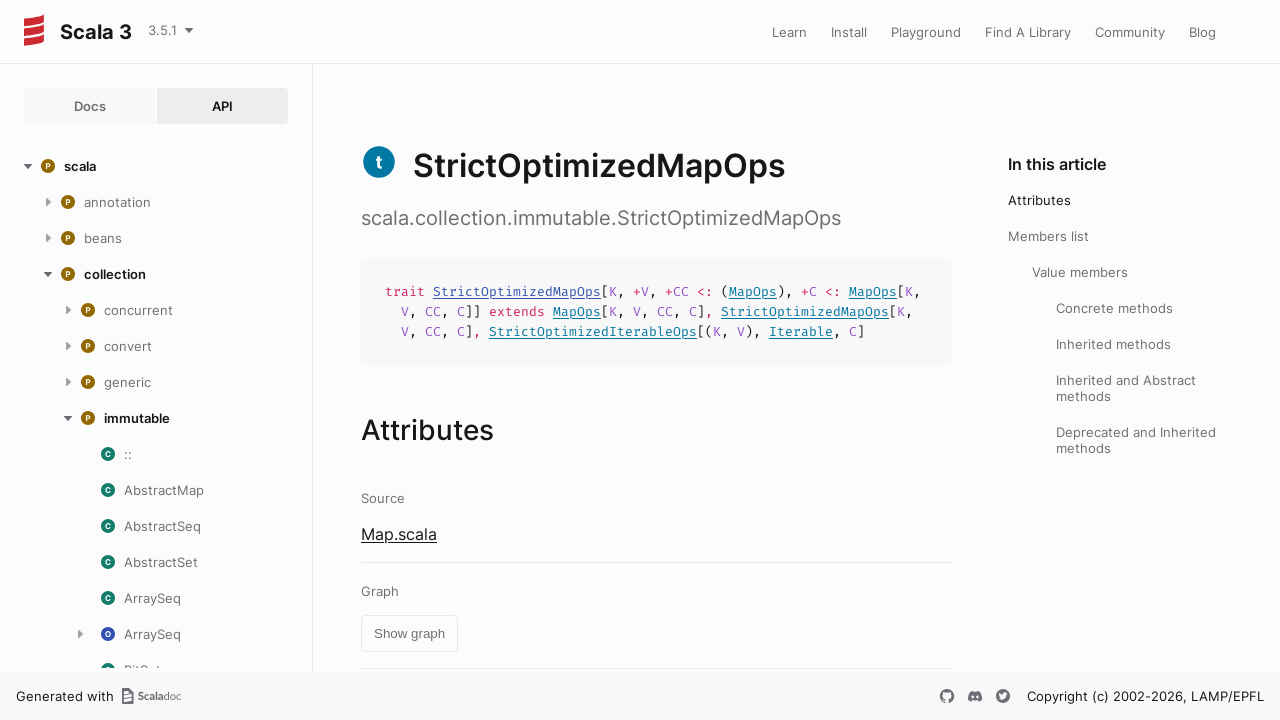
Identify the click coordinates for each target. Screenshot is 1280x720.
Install (849, 32)
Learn (789, 32)
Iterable (801, 331)
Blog (1202, 32)
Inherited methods (1113, 344)
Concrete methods (1114, 308)
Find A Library (1028, 32)
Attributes (1039, 200)
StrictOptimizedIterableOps (593, 331)
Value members (1080, 272)
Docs (90, 106)
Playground (926, 32)
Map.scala (399, 534)
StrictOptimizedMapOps (517, 291)
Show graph (409, 633)
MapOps (753, 291)
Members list (1048, 236)
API (222, 106)
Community (1130, 32)
